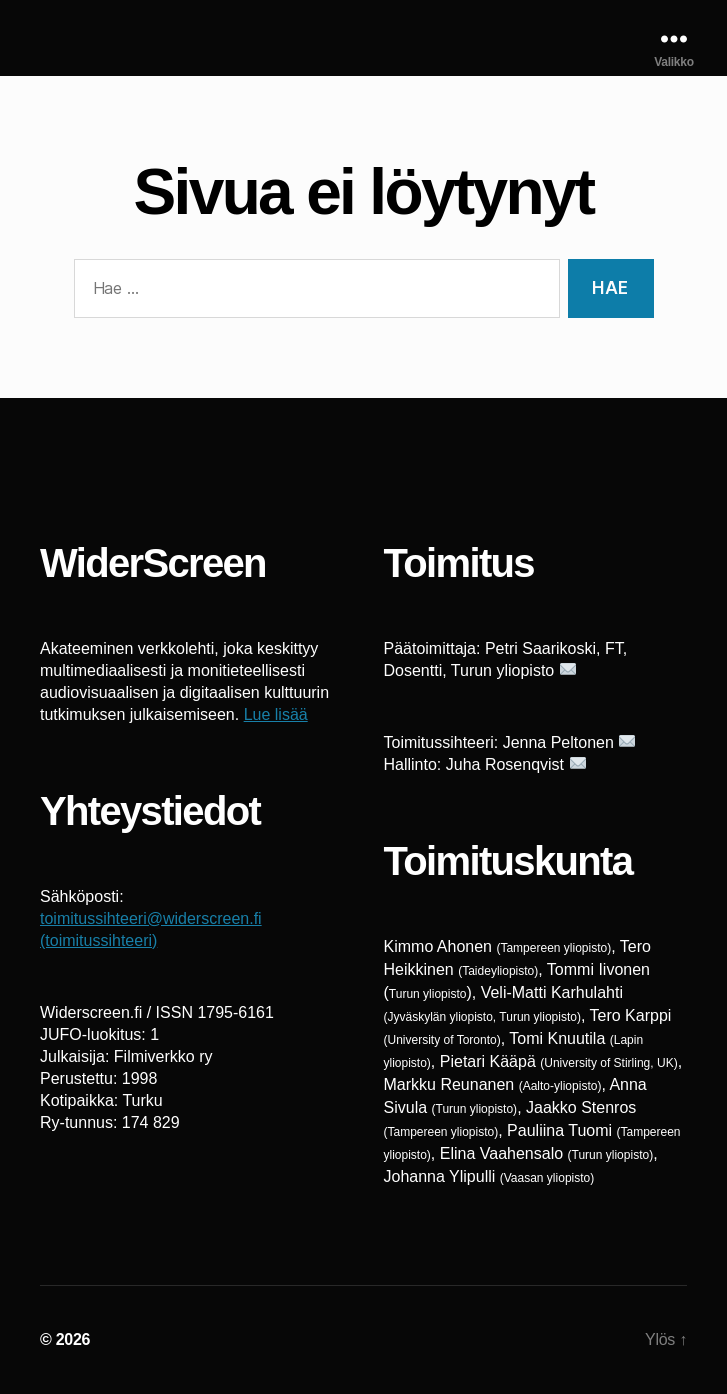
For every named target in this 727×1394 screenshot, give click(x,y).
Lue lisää (276, 714)
